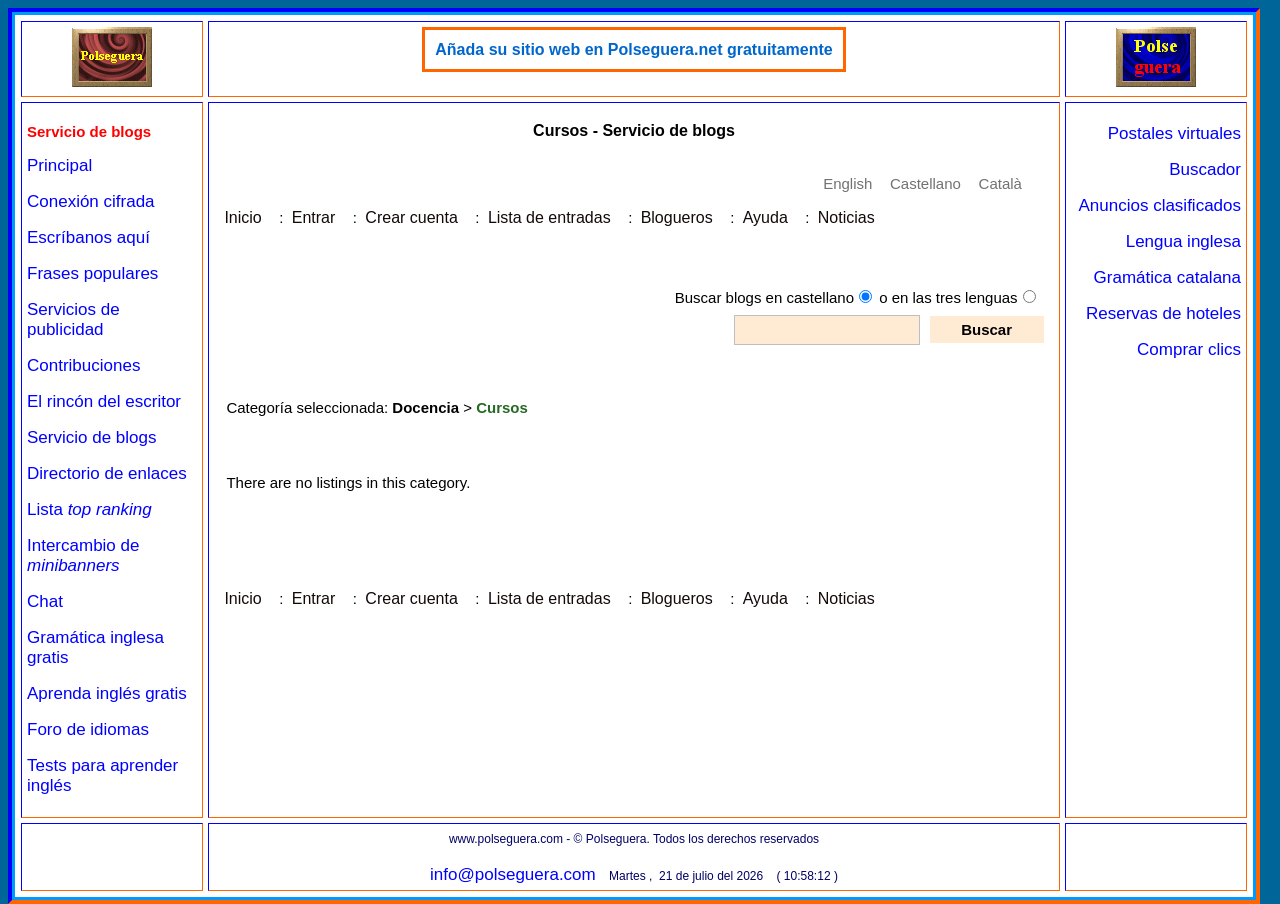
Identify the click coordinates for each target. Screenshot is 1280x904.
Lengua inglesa (1183, 241)
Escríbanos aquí (88, 237)
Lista (89, 509)
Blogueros (677, 217)
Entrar (314, 217)
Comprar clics (1189, 349)
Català (1000, 183)
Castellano (925, 183)
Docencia (425, 407)
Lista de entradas (549, 217)
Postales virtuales (1174, 133)
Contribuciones (83, 365)
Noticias (846, 217)
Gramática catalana (1167, 277)
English (847, 183)
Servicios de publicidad (73, 319)
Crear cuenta (411, 217)
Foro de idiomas (88, 729)
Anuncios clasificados (1159, 205)
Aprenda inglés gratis (107, 693)
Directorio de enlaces (107, 473)
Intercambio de (83, 555)
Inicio (242, 217)
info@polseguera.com (513, 874)
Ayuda (765, 217)
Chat (45, 601)
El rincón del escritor (104, 401)
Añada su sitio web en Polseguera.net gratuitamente (633, 49)
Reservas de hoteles (1163, 313)
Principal (59, 165)
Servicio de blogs (91, 437)
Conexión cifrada (91, 201)
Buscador (1205, 169)
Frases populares (92, 273)
